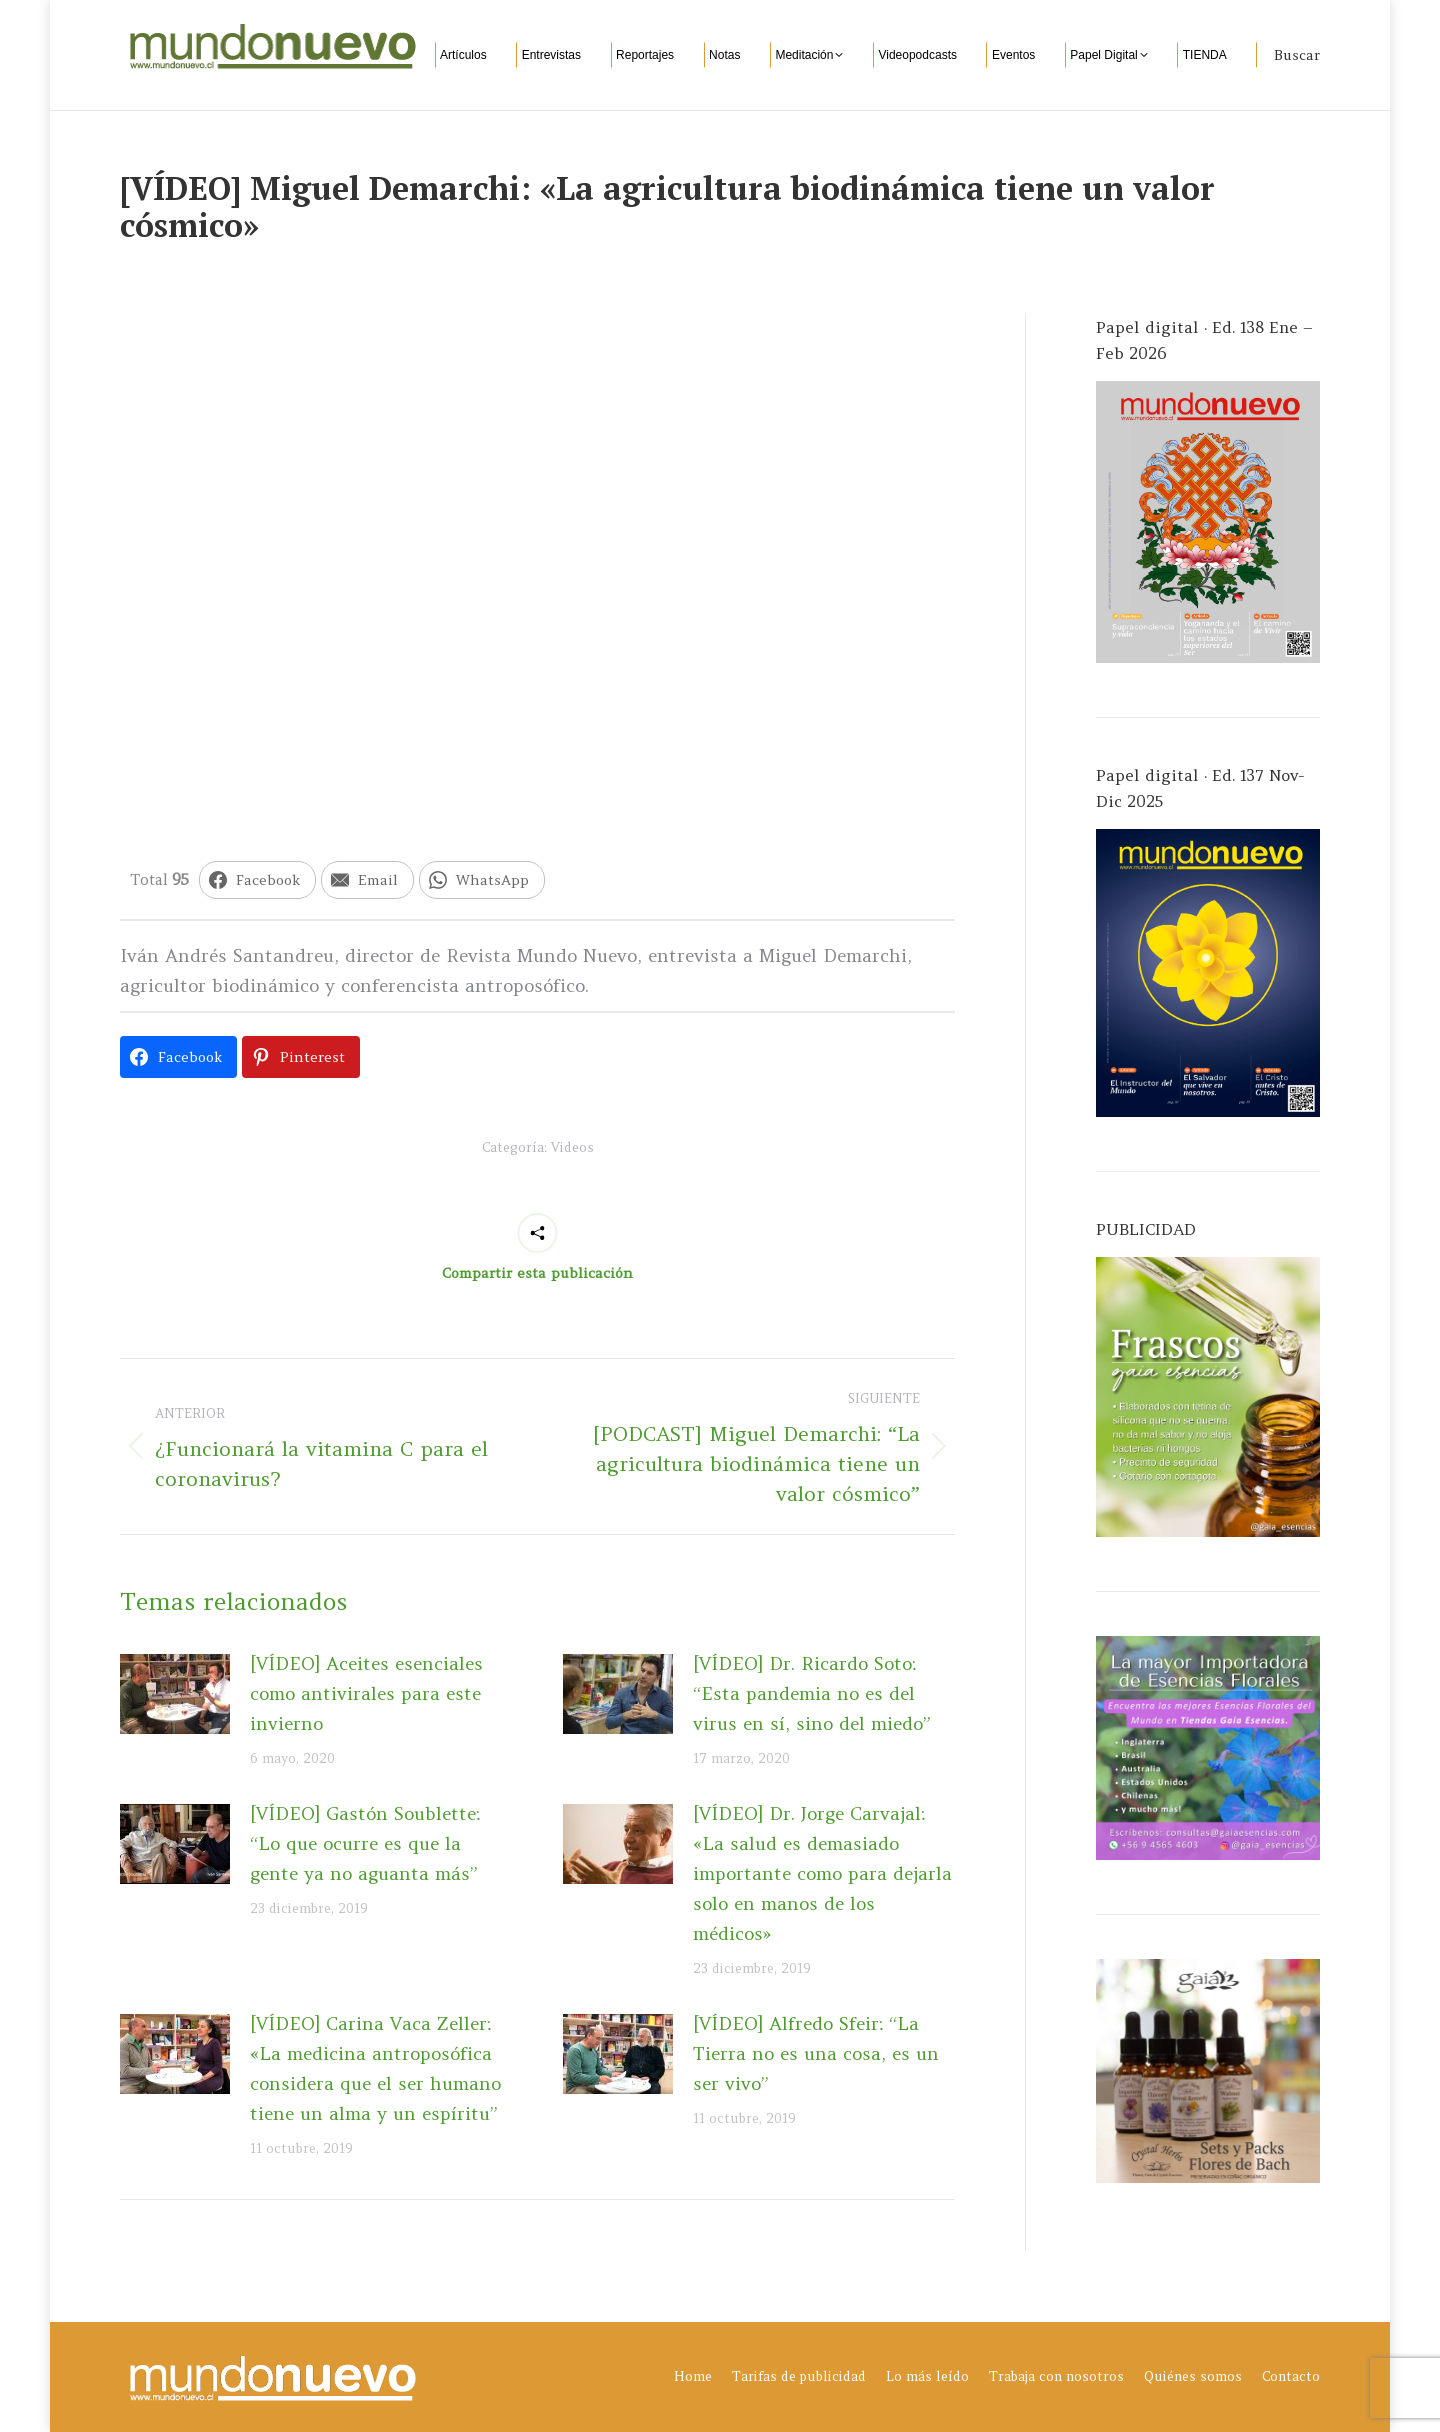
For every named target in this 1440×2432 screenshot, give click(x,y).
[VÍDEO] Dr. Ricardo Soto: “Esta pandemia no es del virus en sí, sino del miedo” (812, 1693)
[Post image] (175, 1694)
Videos (572, 1147)
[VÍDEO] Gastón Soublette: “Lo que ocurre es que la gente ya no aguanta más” (365, 1843)
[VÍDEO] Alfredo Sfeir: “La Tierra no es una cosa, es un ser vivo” (816, 2053)
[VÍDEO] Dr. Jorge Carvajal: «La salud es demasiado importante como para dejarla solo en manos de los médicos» (822, 1873)
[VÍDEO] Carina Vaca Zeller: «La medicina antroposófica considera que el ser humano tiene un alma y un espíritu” (375, 2068)
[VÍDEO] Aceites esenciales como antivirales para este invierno (366, 1693)
